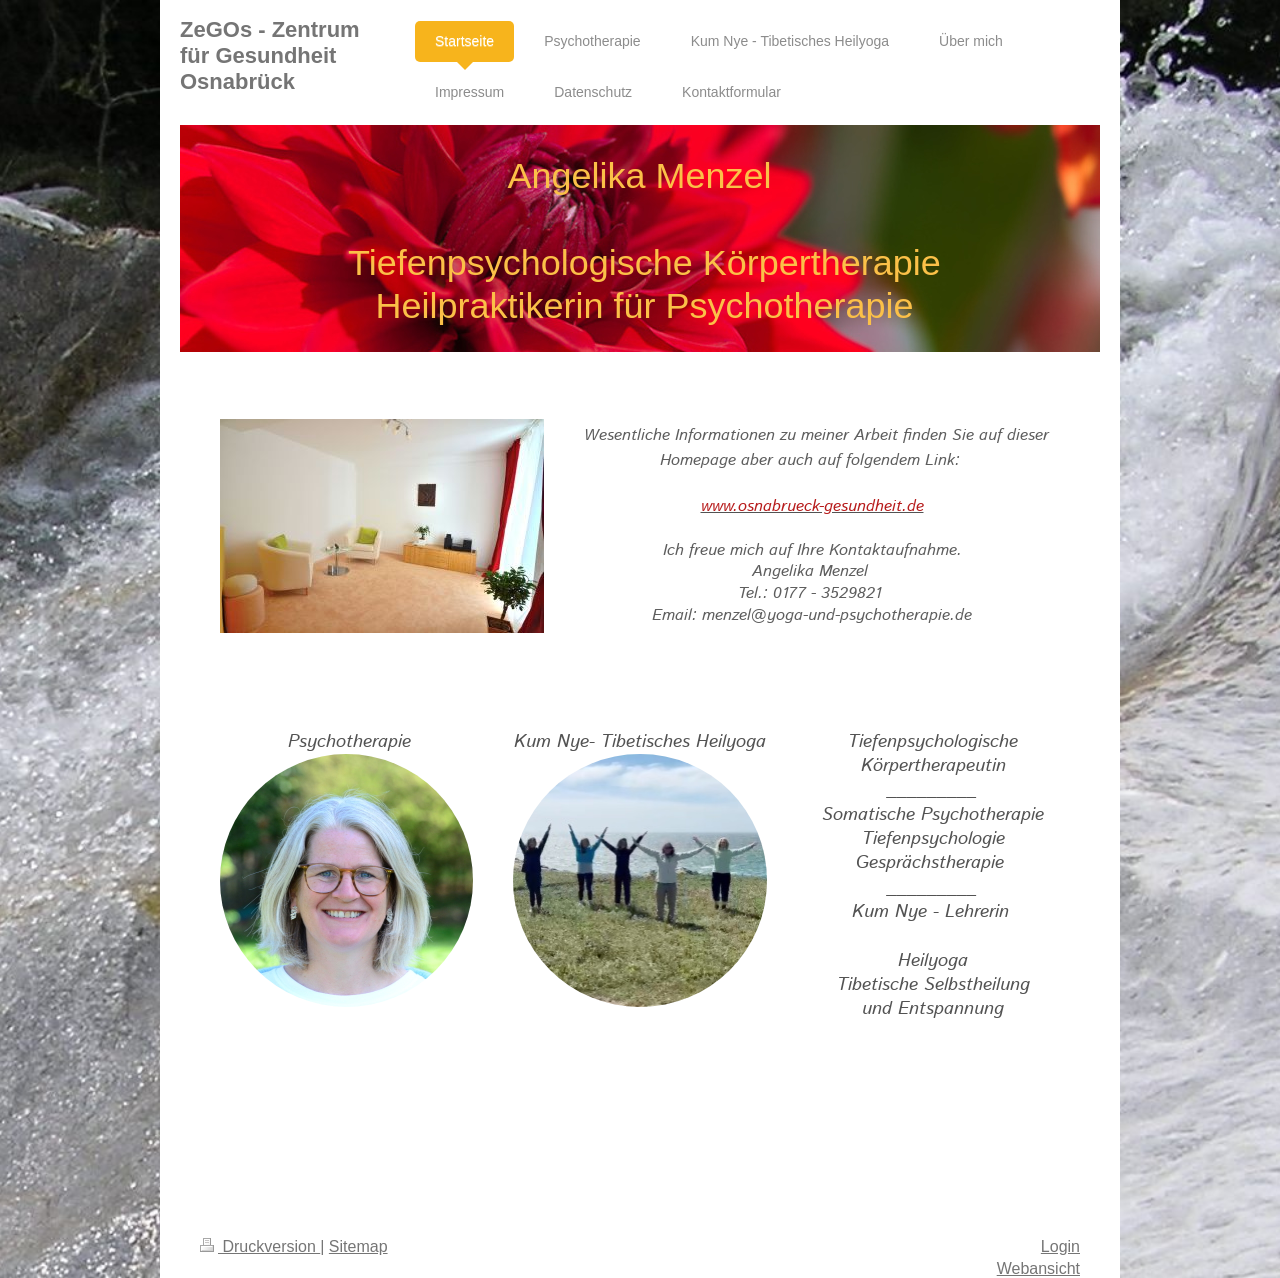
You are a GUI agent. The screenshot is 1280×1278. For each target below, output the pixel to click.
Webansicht (1038, 1268)
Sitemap (358, 1246)
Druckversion (260, 1246)
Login (1060, 1246)
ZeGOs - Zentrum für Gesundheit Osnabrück (270, 55)
